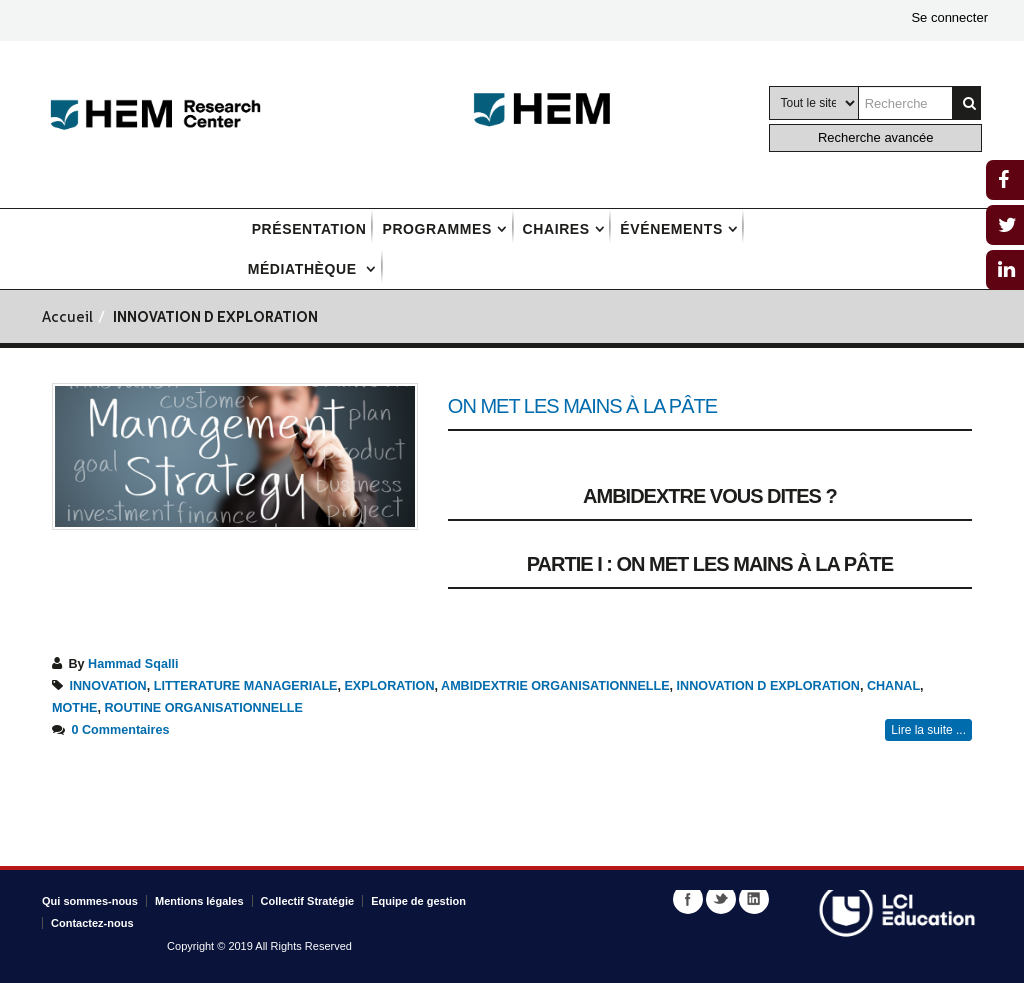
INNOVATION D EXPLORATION (768, 686)
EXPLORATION (389, 686)
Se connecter (949, 17)
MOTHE (74, 708)
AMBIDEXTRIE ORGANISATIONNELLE (555, 686)
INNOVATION (108, 686)
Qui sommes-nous (90, 901)
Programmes (436, 229)
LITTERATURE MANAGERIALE (246, 686)
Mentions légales (199, 901)
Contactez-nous (92, 923)
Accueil (67, 318)
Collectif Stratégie (308, 901)
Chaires (556, 229)
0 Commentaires (121, 730)
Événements (671, 229)
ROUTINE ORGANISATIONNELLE (203, 708)
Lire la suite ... (928, 730)
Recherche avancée (876, 137)
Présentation (309, 229)
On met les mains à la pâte (582, 406)
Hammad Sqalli (133, 664)
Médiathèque (305, 269)
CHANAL (893, 686)
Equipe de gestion (418, 901)
